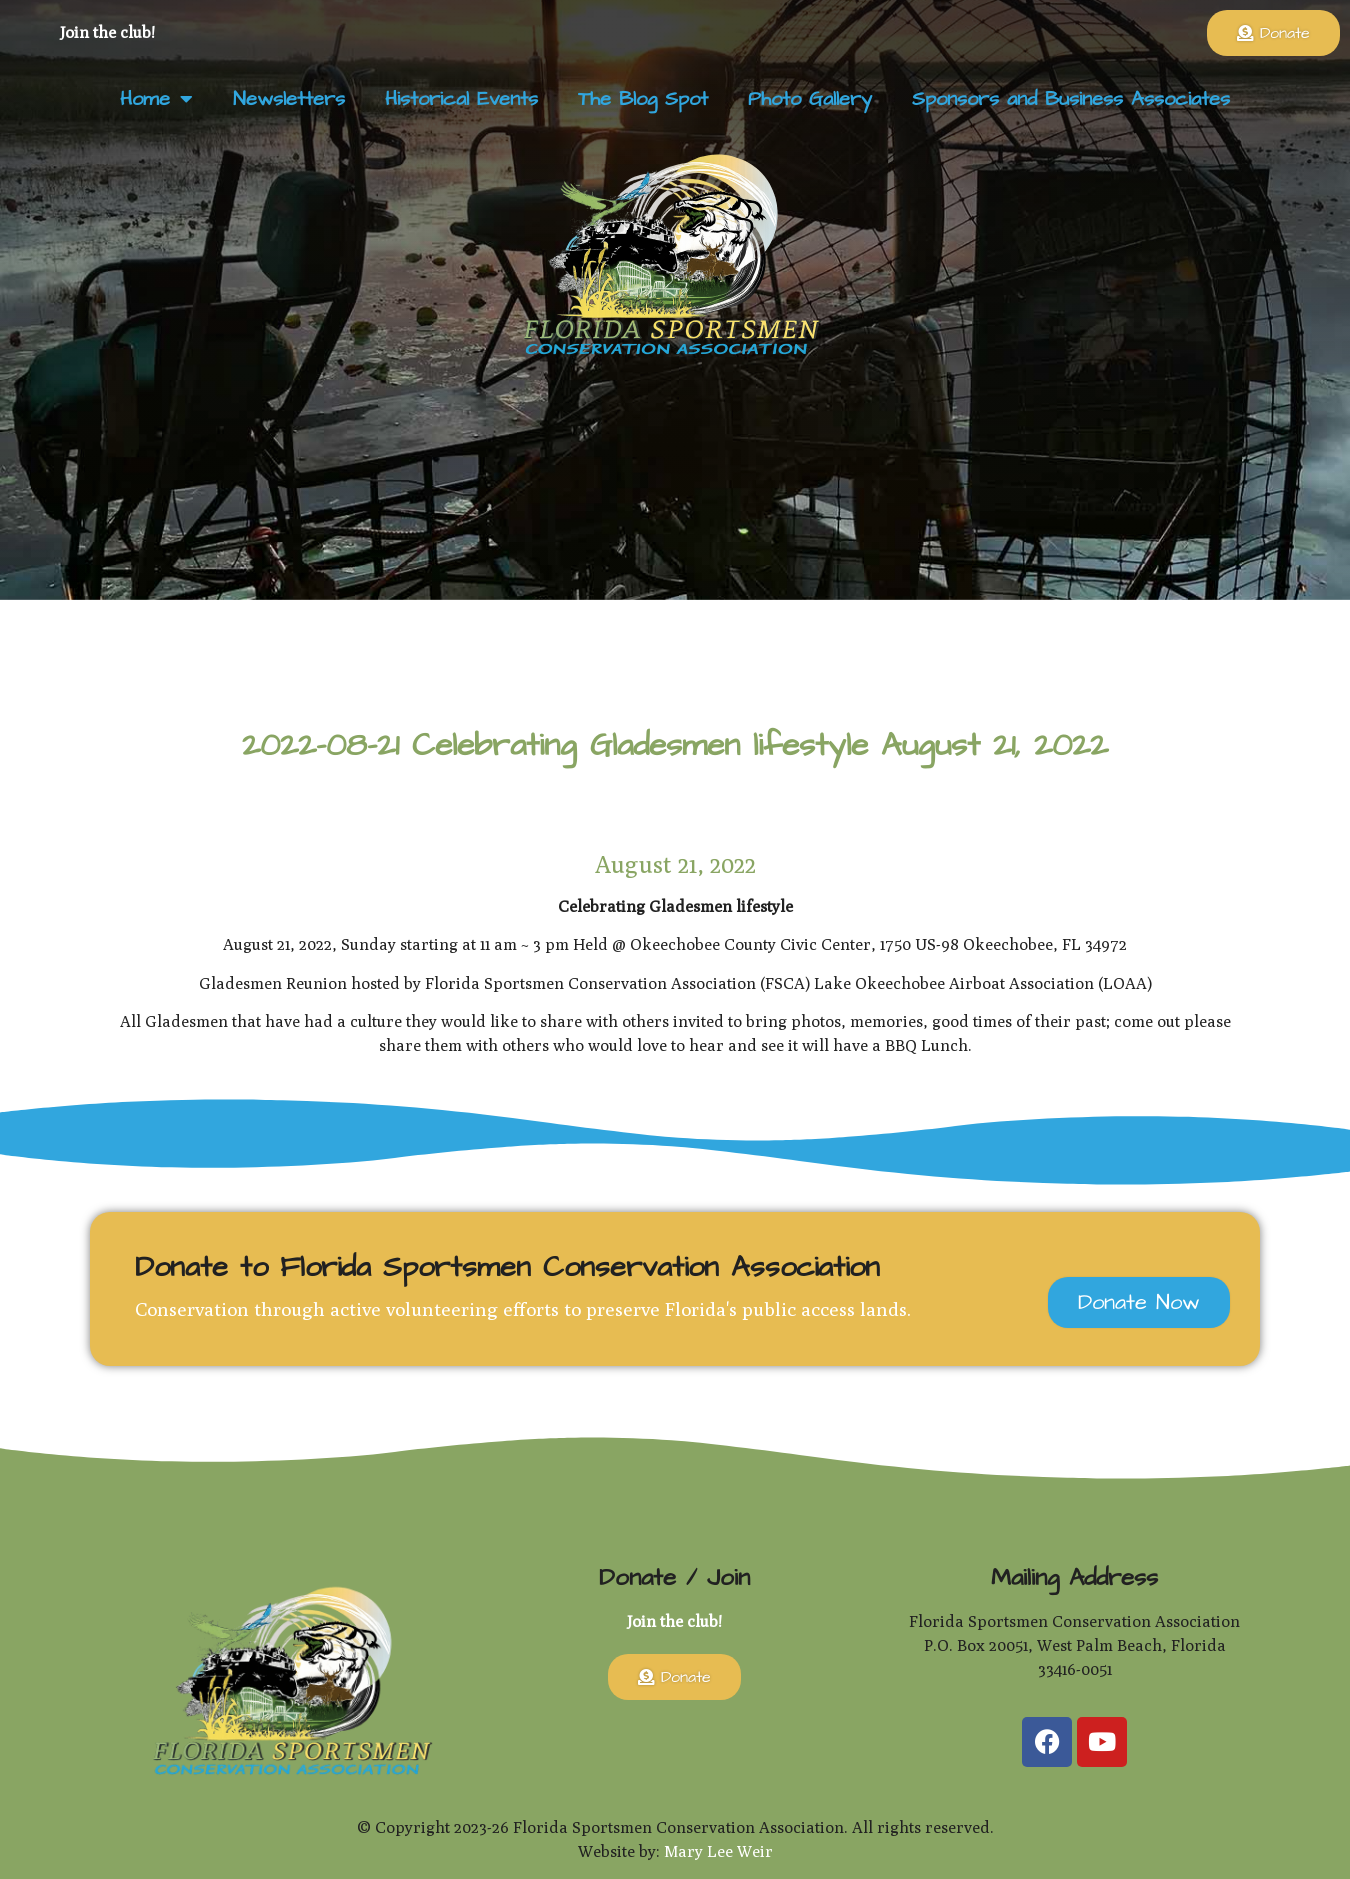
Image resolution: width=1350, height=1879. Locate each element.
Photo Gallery (810, 99)
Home (156, 99)
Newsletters (289, 99)
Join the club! (107, 32)
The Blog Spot (643, 99)
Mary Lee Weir (718, 1851)
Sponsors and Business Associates (1071, 99)
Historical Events (461, 99)
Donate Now (1139, 1302)
